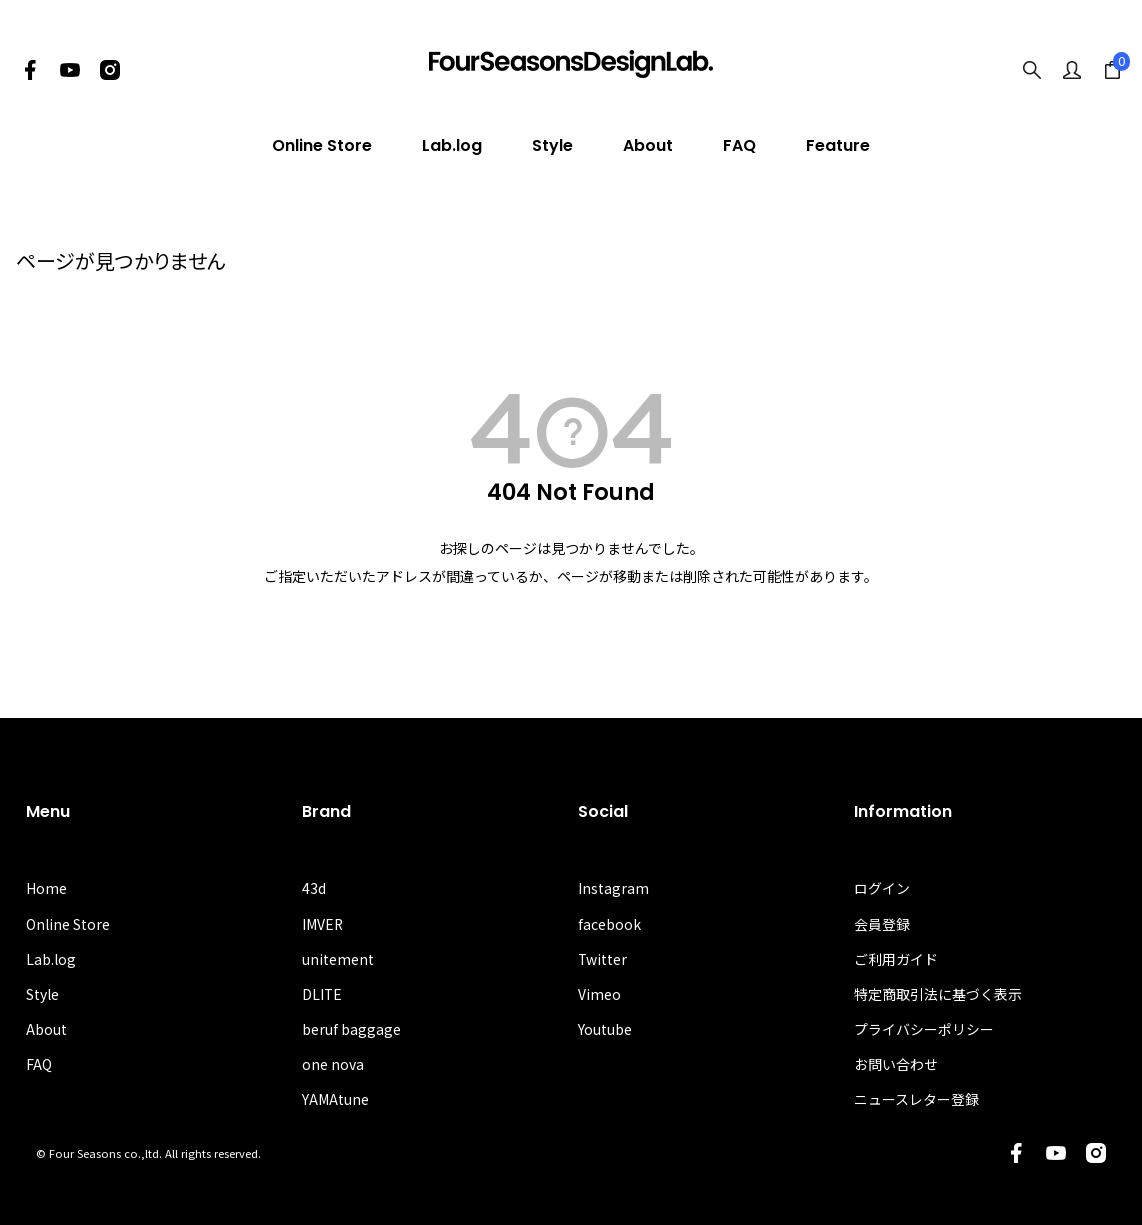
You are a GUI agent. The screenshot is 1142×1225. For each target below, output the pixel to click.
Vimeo (599, 994)
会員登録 (882, 924)
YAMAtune (335, 1100)
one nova (333, 1064)
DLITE (322, 994)
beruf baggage (351, 1029)
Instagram (613, 888)
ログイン (882, 888)
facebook (609, 924)
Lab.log (452, 145)
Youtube (605, 1029)
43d (314, 888)
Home (46, 888)
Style (552, 145)
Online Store (322, 145)
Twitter (603, 959)
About (648, 145)
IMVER (323, 924)
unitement (338, 959)
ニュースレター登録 (916, 1100)
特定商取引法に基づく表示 (938, 994)
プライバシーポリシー (924, 1029)
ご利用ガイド (896, 959)
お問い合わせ (896, 1064)
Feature (838, 145)
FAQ (739, 145)
